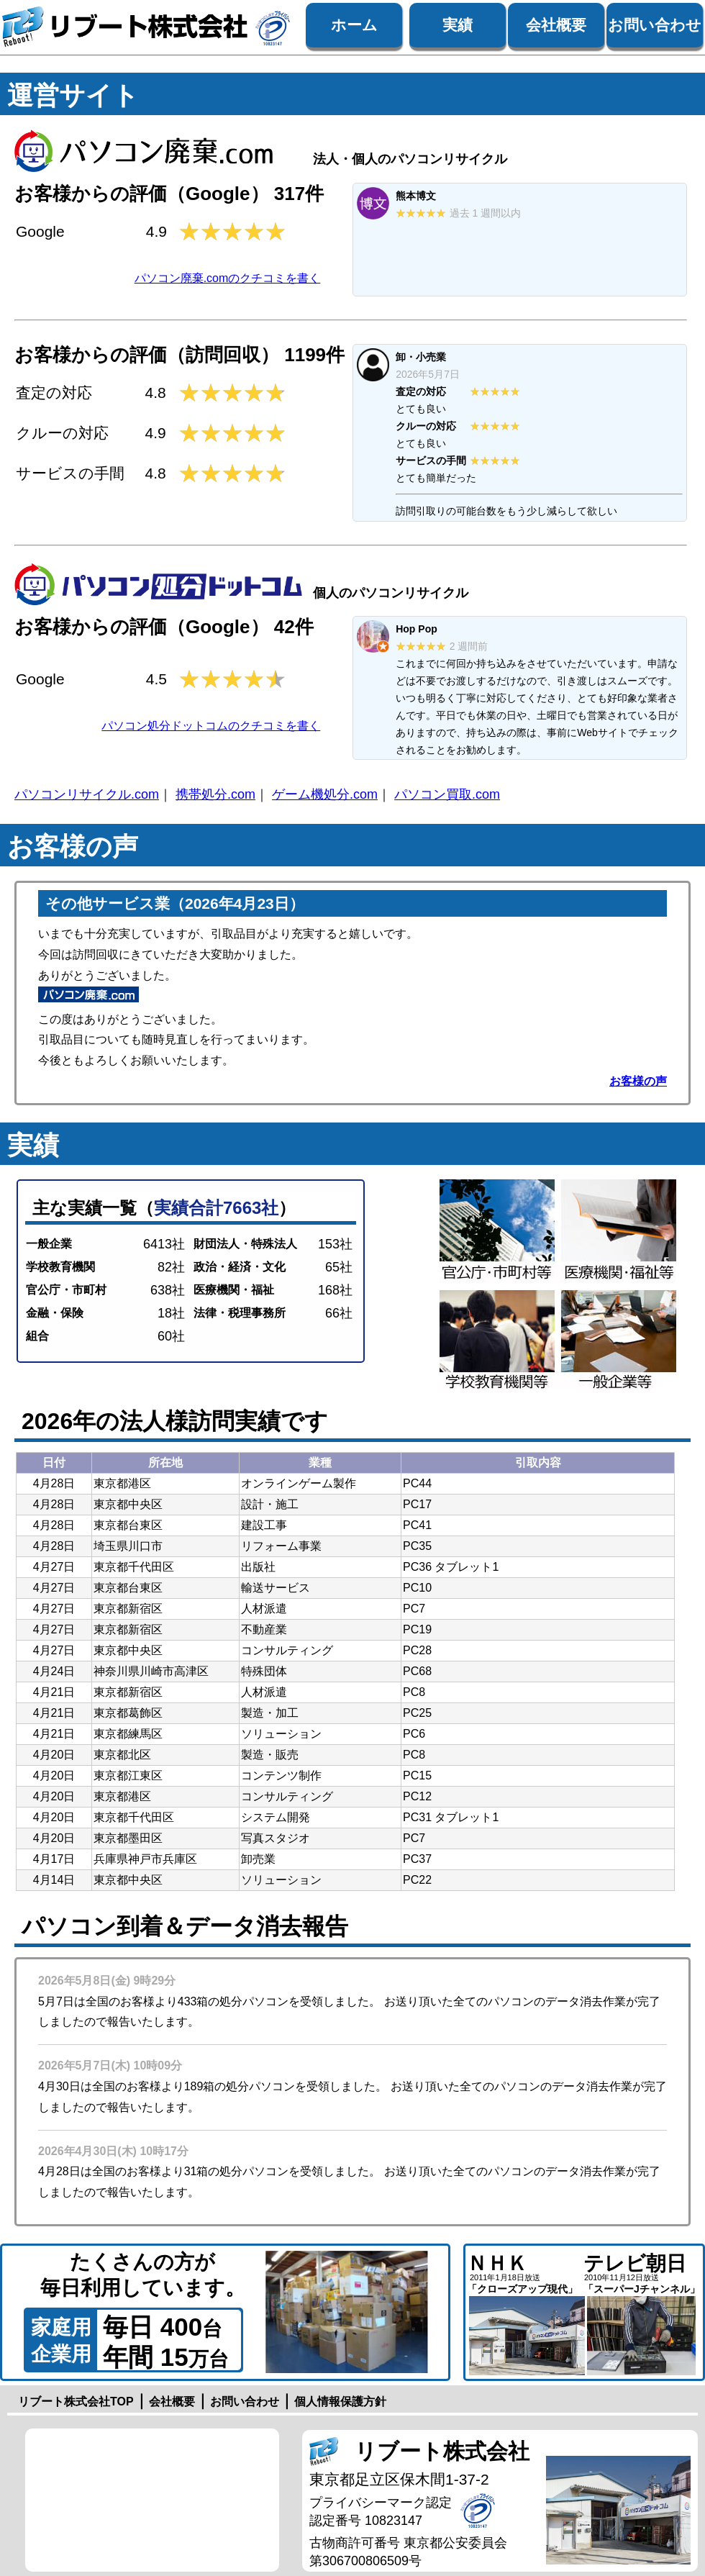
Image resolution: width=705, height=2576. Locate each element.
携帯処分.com (215, 794)
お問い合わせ (654, 25)
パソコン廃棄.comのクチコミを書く (228, 278)
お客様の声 (638, 1081)
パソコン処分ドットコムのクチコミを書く (210, 726)
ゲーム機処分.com (325, 794)
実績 (457, 25)
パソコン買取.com (447, 794)
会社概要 (556, 25)
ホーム (354, 25)
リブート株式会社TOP (76, 2401)
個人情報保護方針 (340, 2401)
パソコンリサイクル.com (86, 794)
